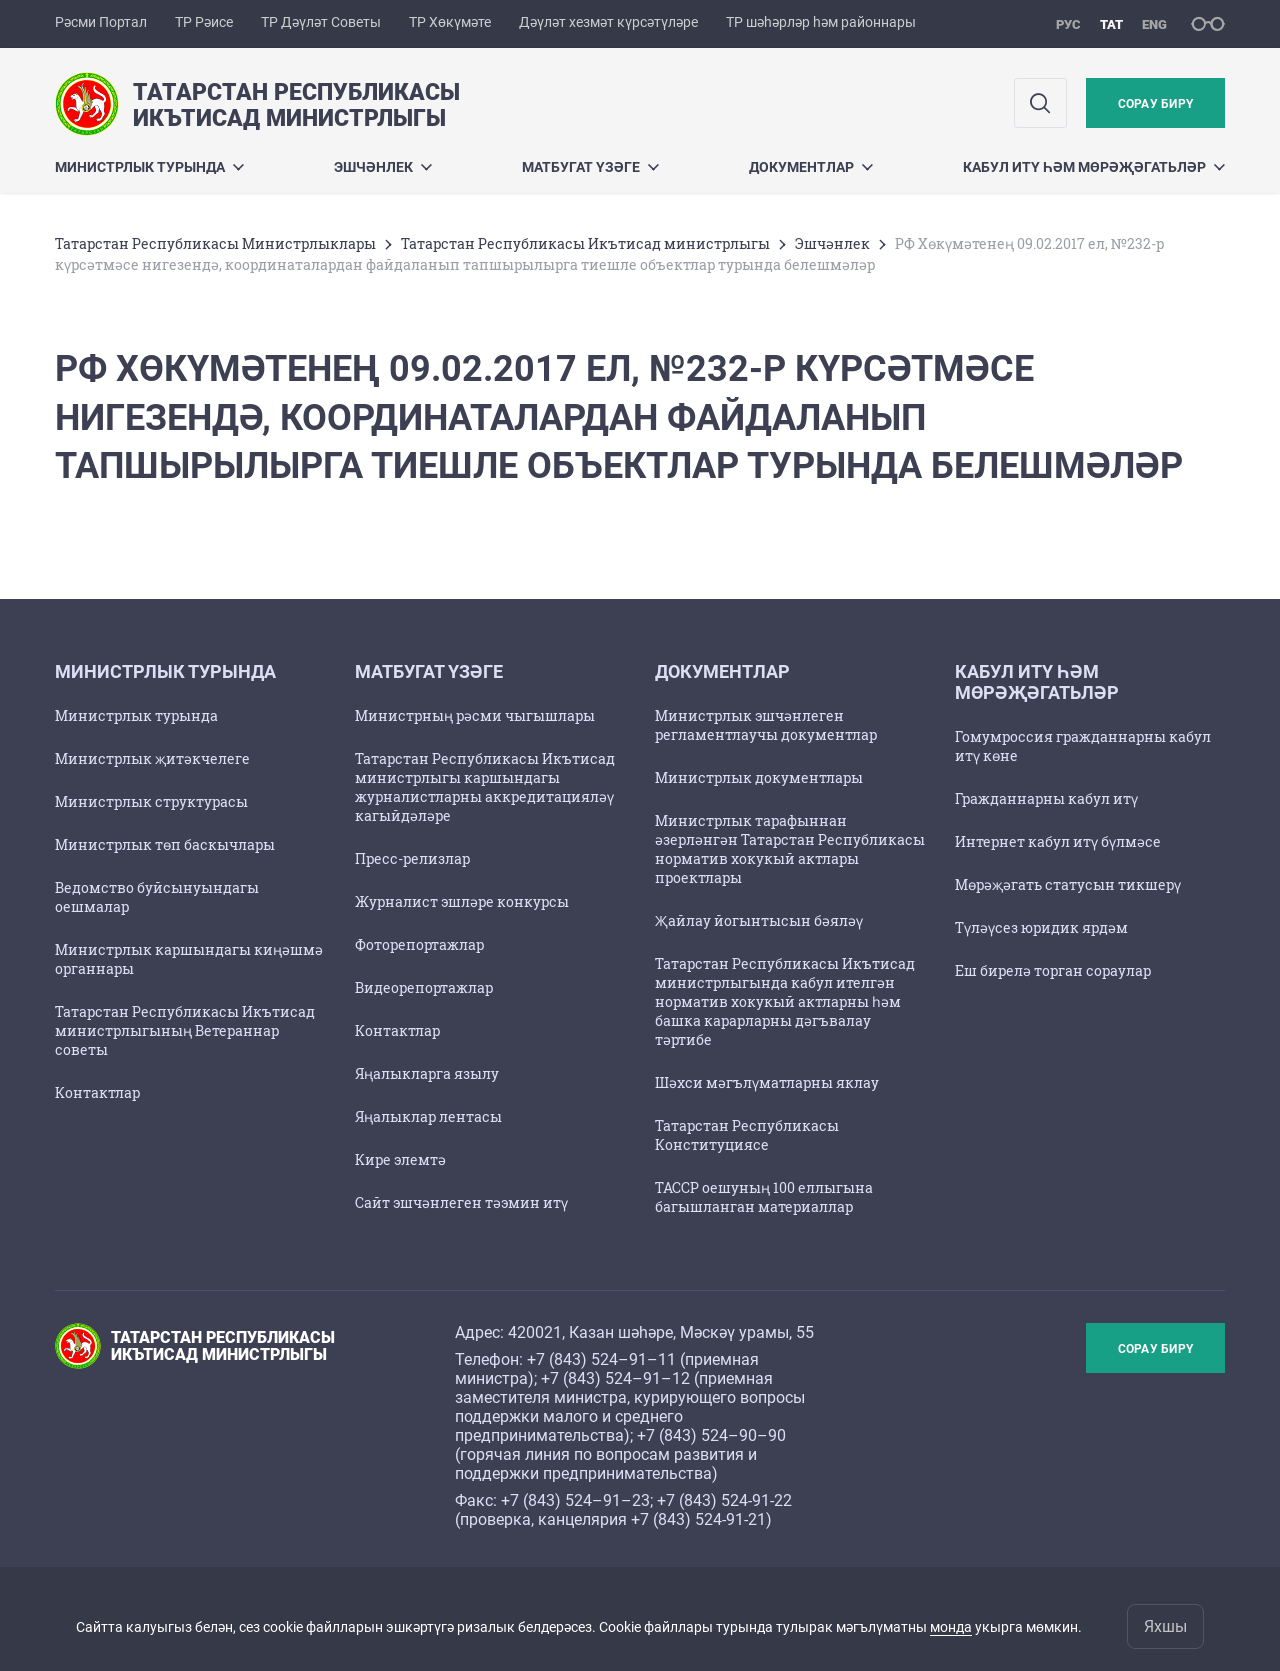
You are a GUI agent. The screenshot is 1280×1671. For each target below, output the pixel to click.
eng (1154, 24)
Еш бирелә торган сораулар (1053, 970)
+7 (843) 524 (572, 1359)
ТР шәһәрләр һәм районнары (821, 22)
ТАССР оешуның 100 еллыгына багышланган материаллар (764, 1197)
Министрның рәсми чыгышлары (475, 715)
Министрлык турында (149, 167)
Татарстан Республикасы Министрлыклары (215, 243)
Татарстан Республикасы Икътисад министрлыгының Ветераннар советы (185, 1030)
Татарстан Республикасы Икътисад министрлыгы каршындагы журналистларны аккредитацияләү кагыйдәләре (485, 787)
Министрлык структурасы (151, 801)
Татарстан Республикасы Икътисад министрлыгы (585, 243)
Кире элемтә (400, 1159)
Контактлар (97, 1092)
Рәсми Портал (101, 22)
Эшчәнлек (383, 167)
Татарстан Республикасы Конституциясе (747, 1135)
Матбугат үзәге (590, 167)
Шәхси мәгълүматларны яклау (767, 1082)
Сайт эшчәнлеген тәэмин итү (461, 1202)
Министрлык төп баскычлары (165, 844)
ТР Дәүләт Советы (321, 22)
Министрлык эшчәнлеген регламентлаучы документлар (766, 725)
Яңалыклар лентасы (428, 1116)
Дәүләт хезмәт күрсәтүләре (608, 22)
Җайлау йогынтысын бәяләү (759, 920)
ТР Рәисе (204, 22)
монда (951, 1627)
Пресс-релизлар (412, 858)
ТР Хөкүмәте (450, 22)
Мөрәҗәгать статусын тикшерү (1068, 884)
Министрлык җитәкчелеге (152, 758)
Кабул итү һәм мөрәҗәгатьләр (1094, 167)
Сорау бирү (1155, 104)
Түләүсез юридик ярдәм (1041, 927)
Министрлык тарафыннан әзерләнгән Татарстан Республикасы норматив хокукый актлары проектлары (790, 849)
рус (1068, 24)
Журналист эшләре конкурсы (462, 901)
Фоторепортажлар (419, 944)
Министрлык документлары (759, 777)
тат (1111, 24)
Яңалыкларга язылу (427, 1073)
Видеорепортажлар (424, 987)
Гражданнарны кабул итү (1046, 798)
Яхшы (1165, 1626)
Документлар (811, 167)
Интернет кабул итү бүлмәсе (1058, 841)
